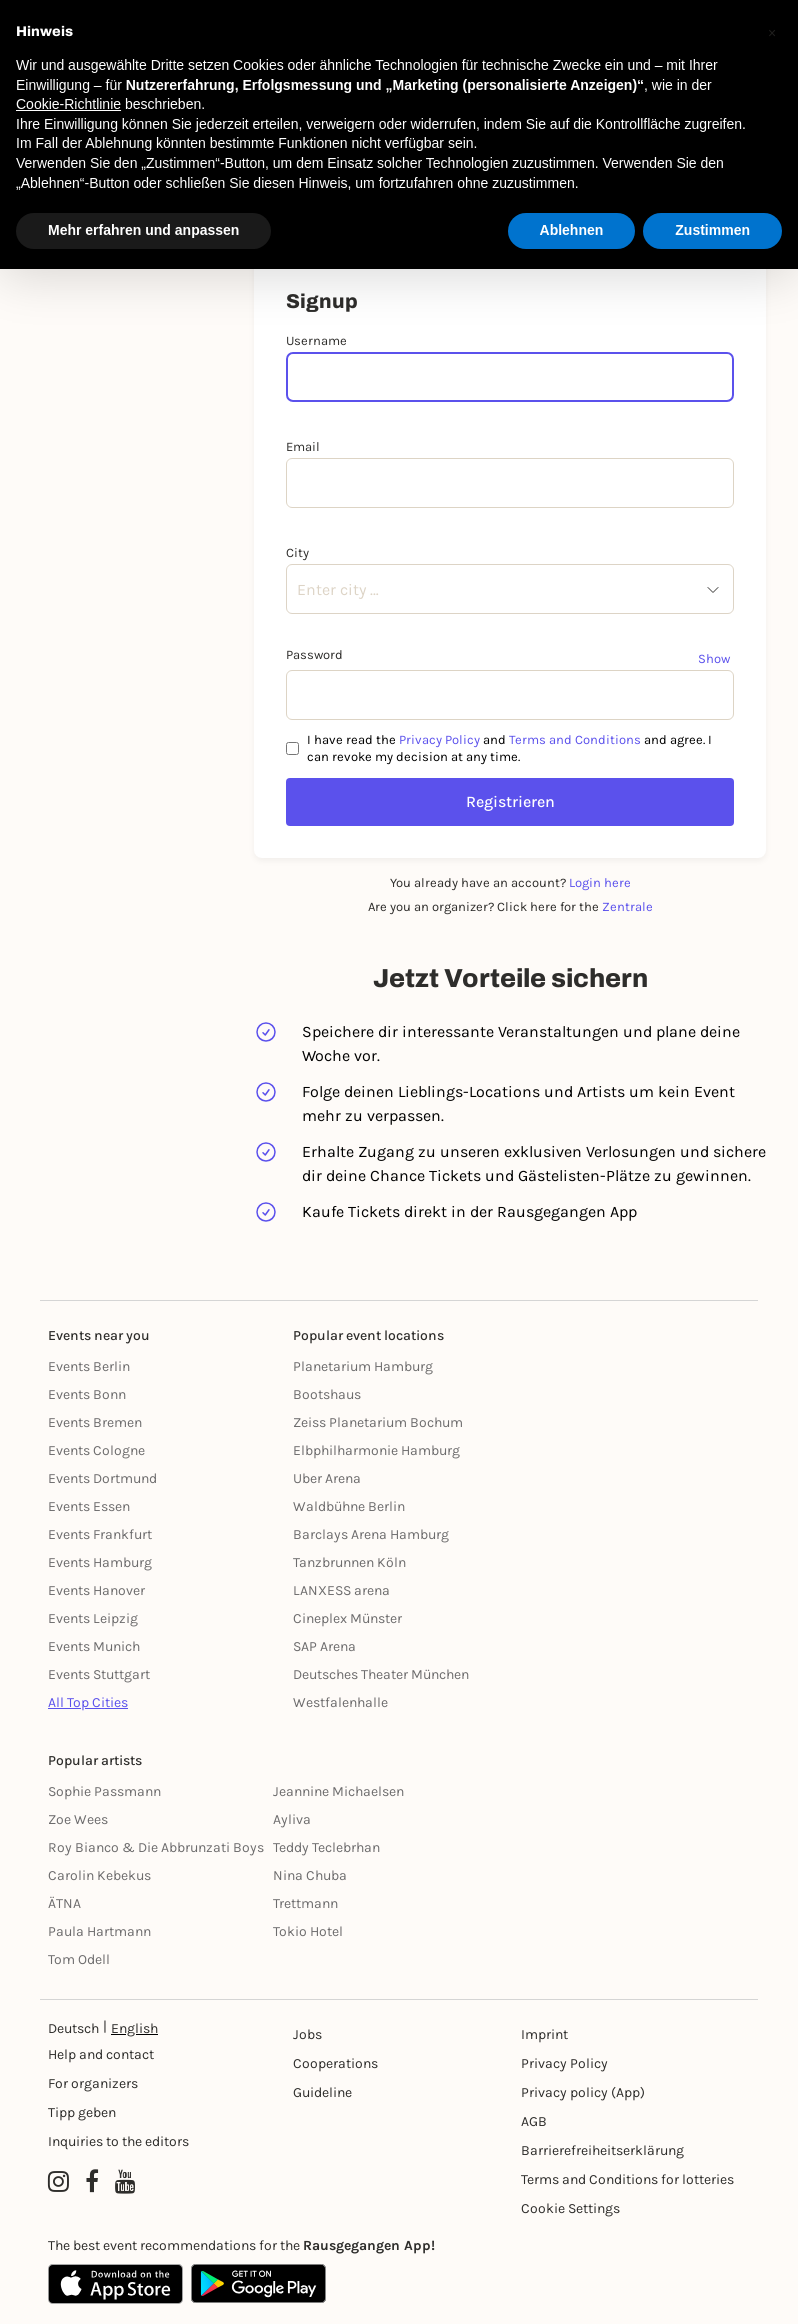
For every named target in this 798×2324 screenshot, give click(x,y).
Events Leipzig (93, 1618)
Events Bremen (95, 1422)
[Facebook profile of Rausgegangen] (92, 2182)
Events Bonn (87, 1394)
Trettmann (305, 1903)
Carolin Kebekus (99, 1875)
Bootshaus (327, 1394)
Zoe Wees (78, 1819)
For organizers (93, 2083)
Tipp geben (82, 2112)
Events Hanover (96, 1590)
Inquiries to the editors (118, 2141)
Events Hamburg (100, 1562)
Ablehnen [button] (572, 230)
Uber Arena (327, 1478)
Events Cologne (96, 1450)
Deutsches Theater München (381, 1674)
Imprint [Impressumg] (544, 2034)
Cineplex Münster (347, 1618)
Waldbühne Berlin (349, 1506)
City (297, 552)
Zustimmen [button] (712, 230)
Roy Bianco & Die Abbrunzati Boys (156, 1847)
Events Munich (94, 1646)
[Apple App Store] (115, 2284)
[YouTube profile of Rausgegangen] (125, 2182)
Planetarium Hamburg (363, 1366)
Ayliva (292, 1819)
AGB (534, 2121)
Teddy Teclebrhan (326, 1847)
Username (316, 340)
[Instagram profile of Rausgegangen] (58, 2182)
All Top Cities (88, 1702)
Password (314, 654)
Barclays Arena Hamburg (371, 1534)
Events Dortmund (102, 1478)
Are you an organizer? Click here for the (510, 906)
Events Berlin (89, 1366)
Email (303, 446)
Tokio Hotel (308, 1931)
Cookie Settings (570, 2208)
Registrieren (510, 801)
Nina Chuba (310, 1875)
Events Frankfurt (100, 1534)
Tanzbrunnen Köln (349, 1562)
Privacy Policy (439, 739)
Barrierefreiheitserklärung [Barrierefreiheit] (602, 2150)
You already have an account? (510, 882)
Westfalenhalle (340, 1702)
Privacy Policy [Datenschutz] (564, 2063)
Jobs (307, 2034)
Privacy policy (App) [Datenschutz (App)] (583, 2092)
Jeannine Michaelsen (338, 1791)
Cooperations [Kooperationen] (335, 2063)
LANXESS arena (341, 1590)
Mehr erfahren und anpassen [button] (143, 230)
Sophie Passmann (104, 1791)
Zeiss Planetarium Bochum (378, 1422)
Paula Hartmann (99, 1931)
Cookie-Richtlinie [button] (68, 104)
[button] (772, 32)
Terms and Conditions (575, 739)
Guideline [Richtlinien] (322, 2092)
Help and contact (101, 2054)
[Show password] (716, 658)
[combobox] (297, 590)
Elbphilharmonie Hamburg (376, 1450)
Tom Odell (79, 1959)
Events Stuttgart (99, 1674)
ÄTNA (64, 1903)
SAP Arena (324, 1646)
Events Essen (89, 1506)
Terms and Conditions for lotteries (627, 2179)
